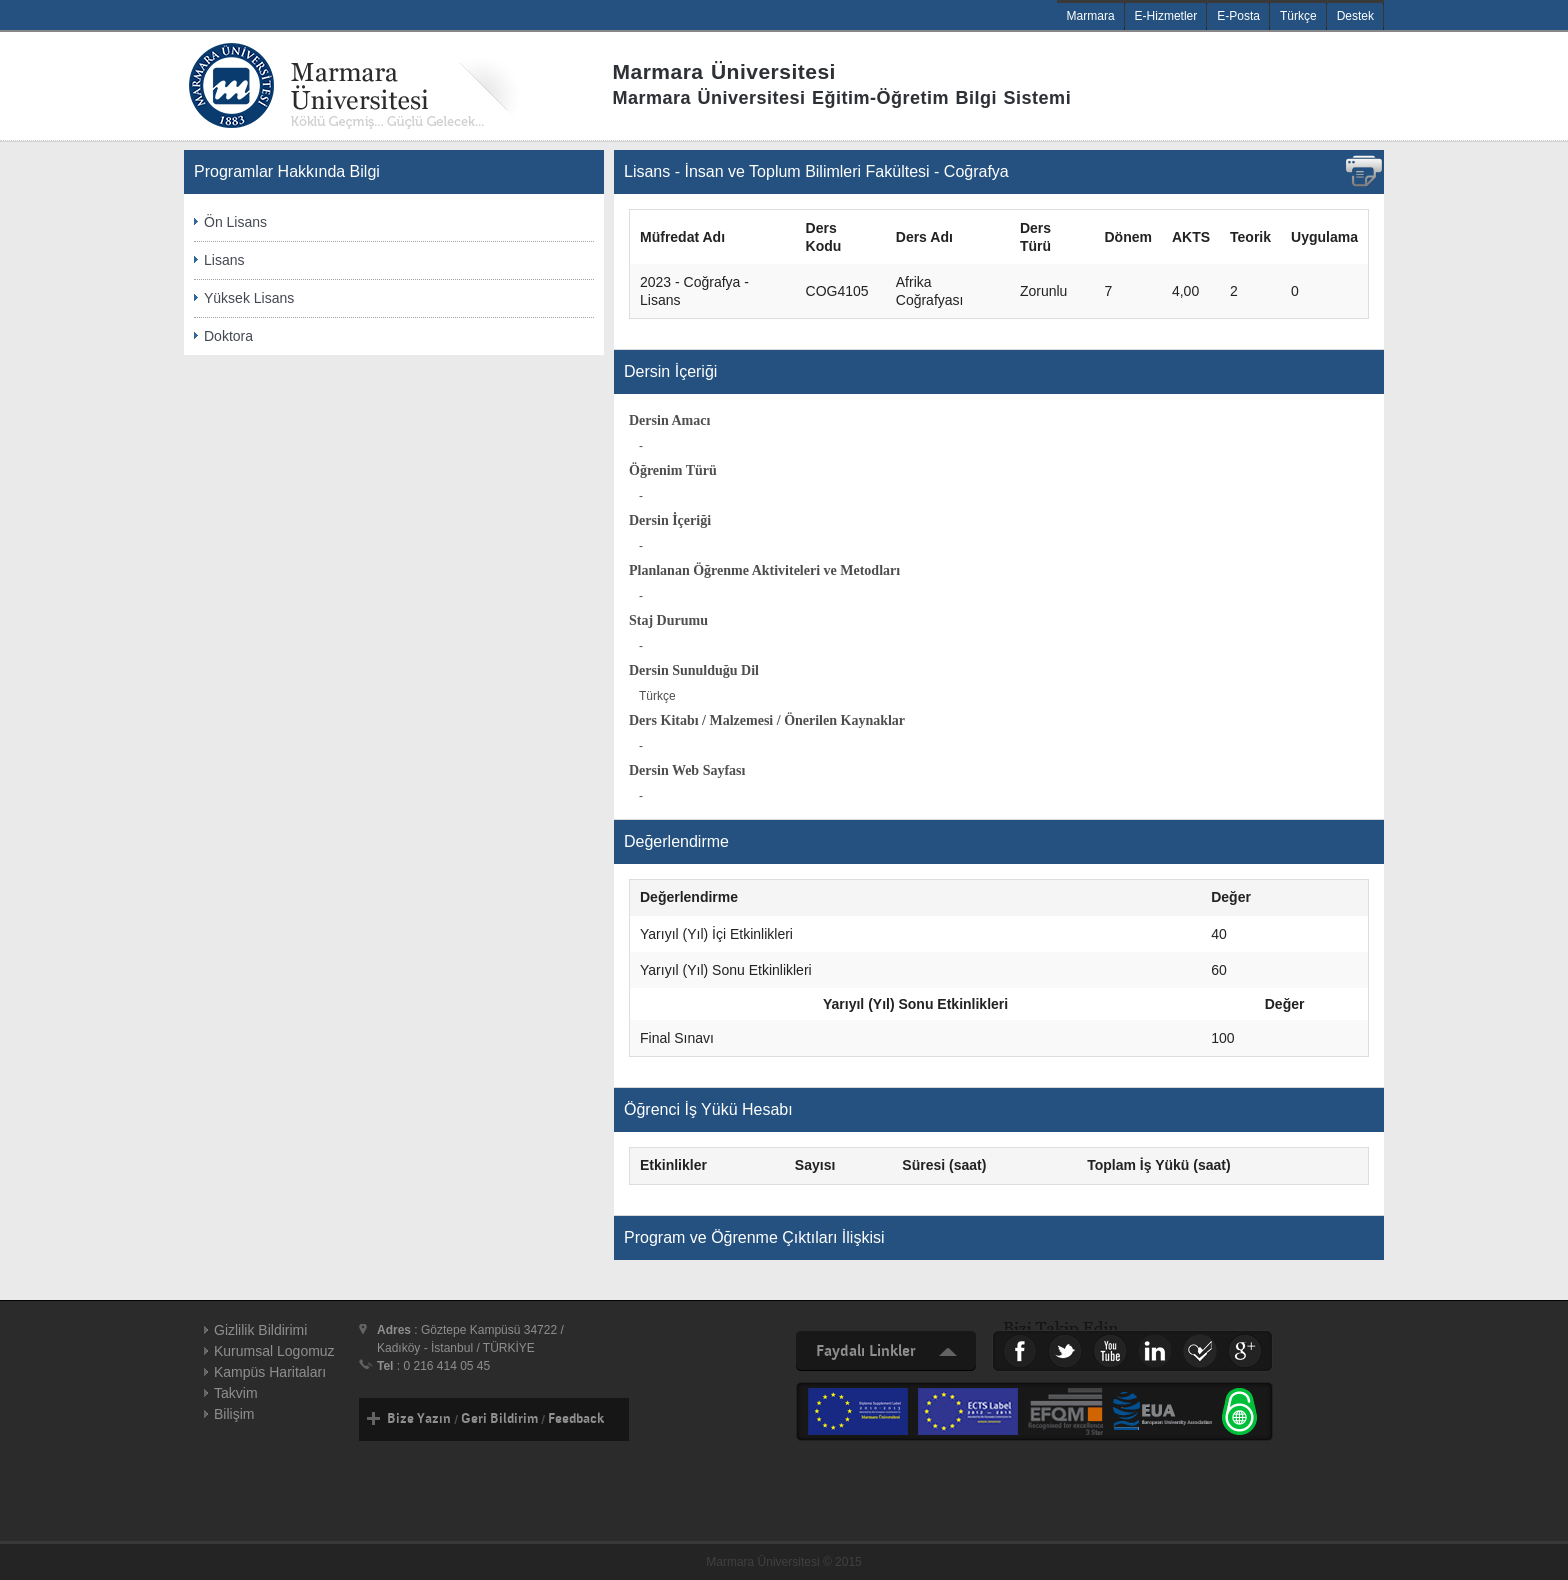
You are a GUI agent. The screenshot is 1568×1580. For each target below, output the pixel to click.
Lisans (224, 260)
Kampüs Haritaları (270, 1372)
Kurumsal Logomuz (274, 1351)
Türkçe (1298, 16)
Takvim (236, 1393)
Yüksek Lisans (249, 298)
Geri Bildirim (499, 1419)
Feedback (576, 1419)
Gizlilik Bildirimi (260, 1330)
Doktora (228, 336)
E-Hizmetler (1166, 16)
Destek (1355, 16)
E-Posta (1238, 16)
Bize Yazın (419, 1419)
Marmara (1091, 16)
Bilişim (234, 1414)
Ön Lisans (235, 222)
